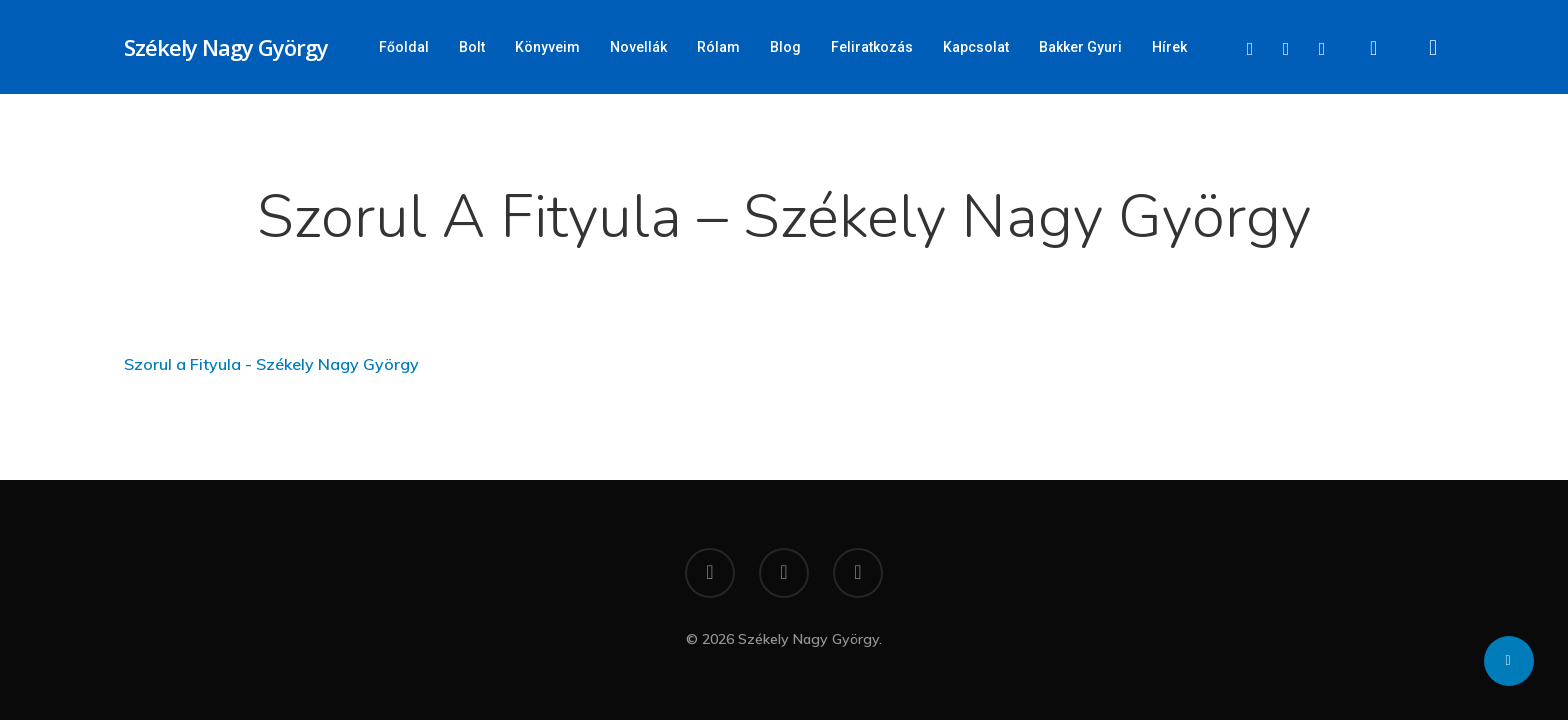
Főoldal (404, 47)
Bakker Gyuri (1080, 47)
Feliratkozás (872, 47)
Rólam (718, 47)
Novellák (638, 47)
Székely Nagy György (226, 47)
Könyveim (547, 47)
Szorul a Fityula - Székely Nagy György (271, 364)
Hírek (1169, 47)
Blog (785, 47)
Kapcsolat (976, 47)
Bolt (472, 47)
